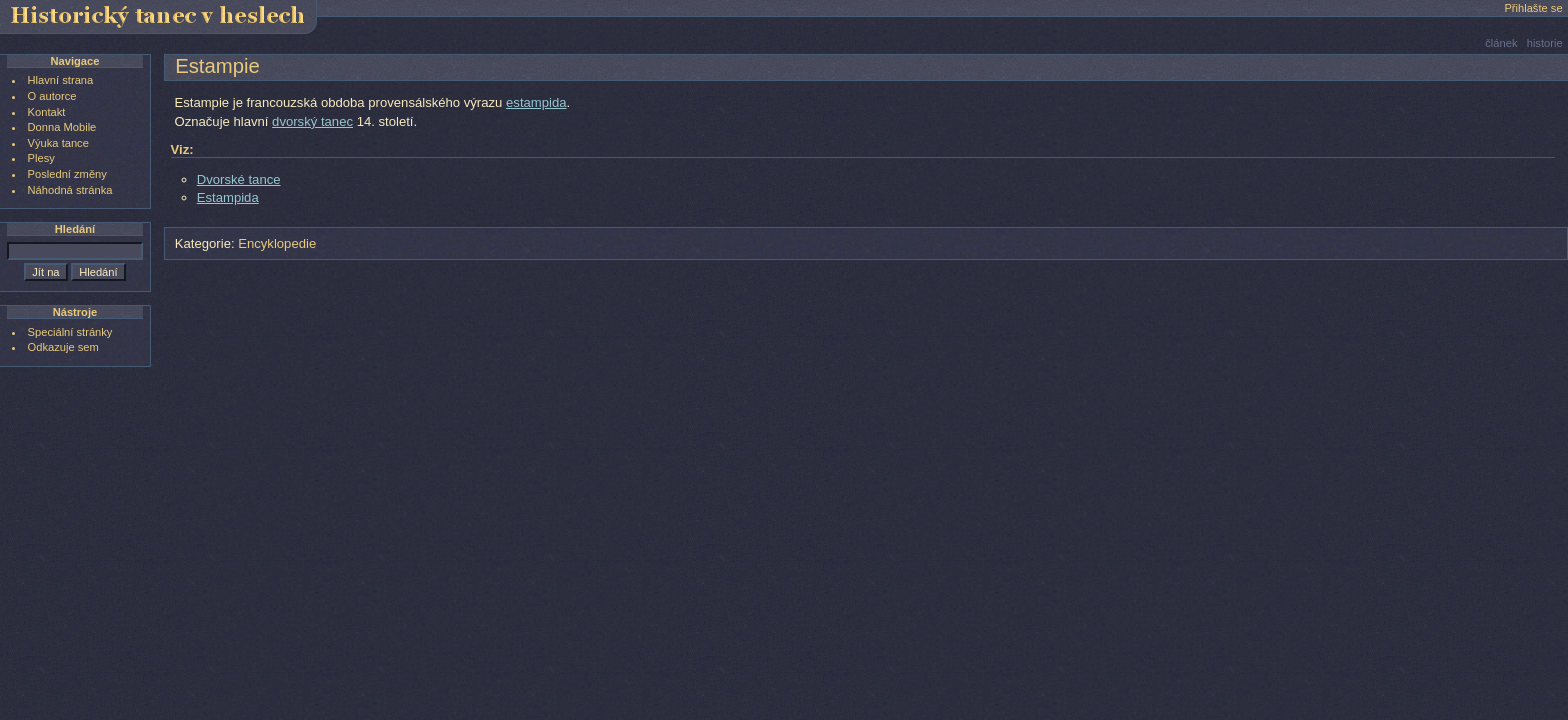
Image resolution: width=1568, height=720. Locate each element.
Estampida (228, 197)
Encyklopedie (277, 243)
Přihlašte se (1533, 8)
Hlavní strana (61, 80)
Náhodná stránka (70, 190)
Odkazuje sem (63, 347)
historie (1545, 43)
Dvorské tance (239, 179)
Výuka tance (58, 143)
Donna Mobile (62, 127)
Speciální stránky (70, 332)
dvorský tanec (312, 121)
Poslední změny (67, 174)
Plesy (41, 158)
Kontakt (47, 112)
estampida (536, 102)
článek (1501, 43)
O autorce (52, 96)
